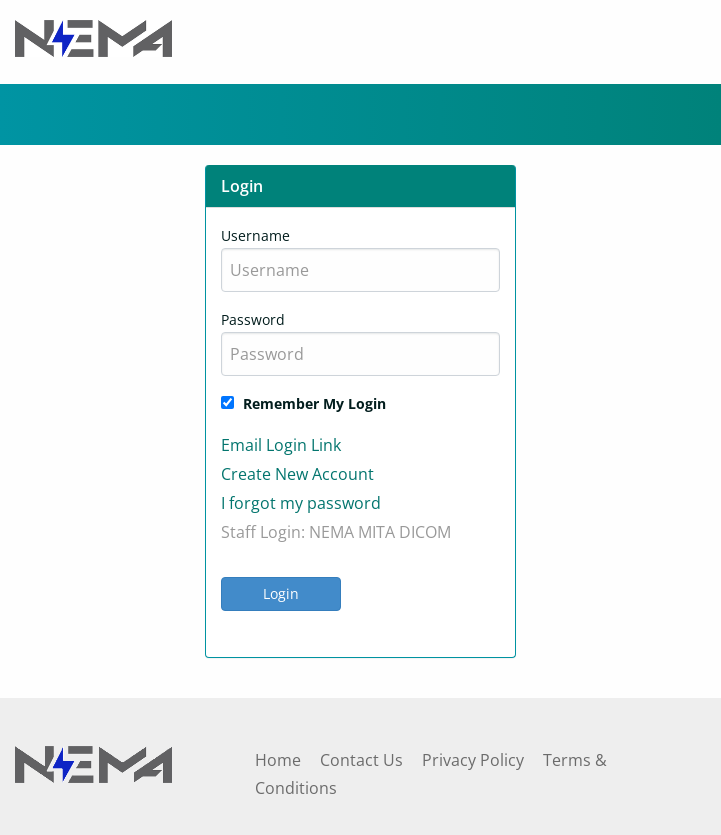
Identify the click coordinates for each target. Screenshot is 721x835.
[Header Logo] (93, 37)
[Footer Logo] (93, 762)
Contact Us (361, 760)
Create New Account (297, 474)
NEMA (331, 532)
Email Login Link (281, 445)
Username (255, 235)
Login (281, 593)
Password (253, 319)
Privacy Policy (473, 760)
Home (278, 760)
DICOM (425, 532)
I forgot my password (301, 503)
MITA (376, 532)
